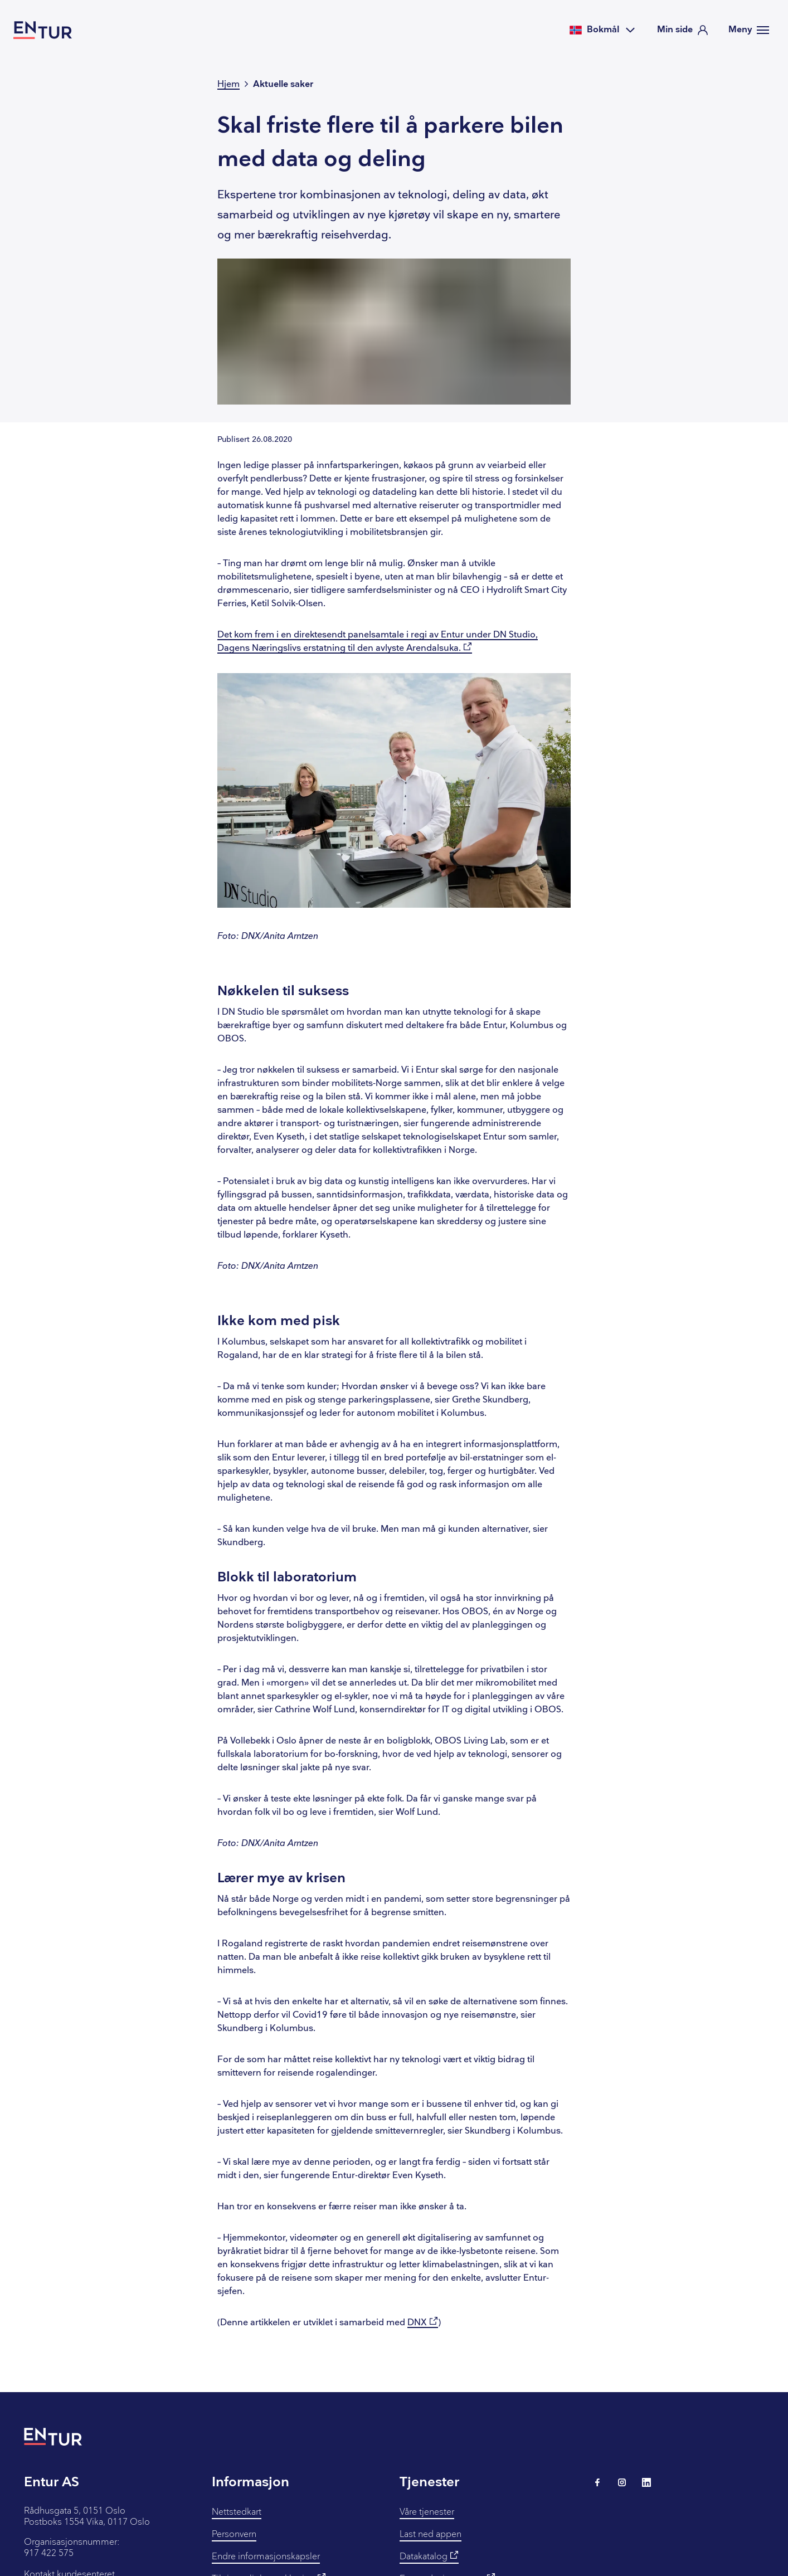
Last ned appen (430, 2534)
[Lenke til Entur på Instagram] (622, 2482)
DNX (422, 2322)
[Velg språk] (603, 30)
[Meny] (749, 30)
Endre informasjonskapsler (266, 2556)
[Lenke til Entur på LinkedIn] (646, 2482)
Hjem (228, 84)
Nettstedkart (236, 2512)
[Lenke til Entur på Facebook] (597, 2482)
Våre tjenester (427, 2512)
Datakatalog (429, 2556)
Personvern (234, 2534)
